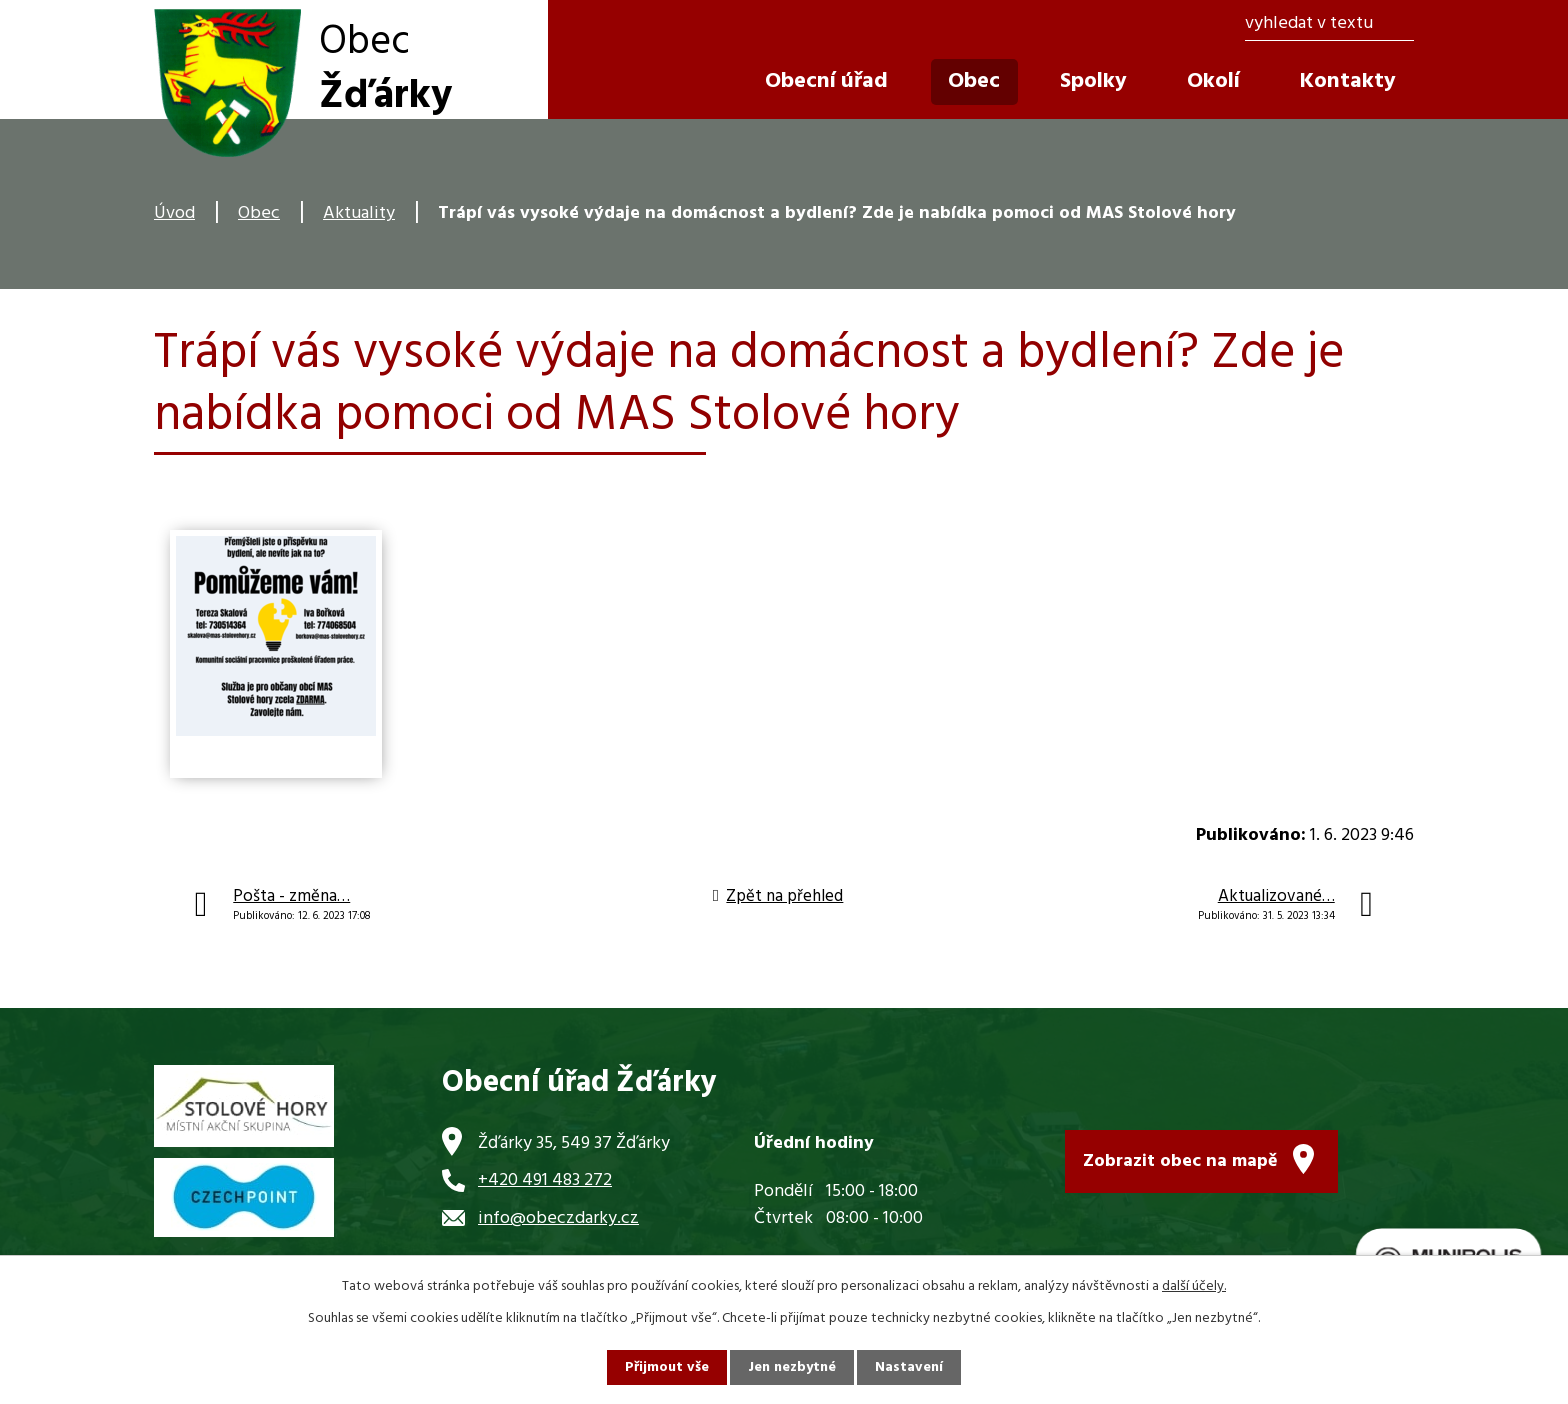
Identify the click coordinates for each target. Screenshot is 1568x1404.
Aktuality (359, 213)
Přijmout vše (667, 1367)
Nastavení (909, 1367)
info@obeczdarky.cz (558, 1218)
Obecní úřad (826, 81)
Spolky (1093, 81)
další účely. (1194, 1286)
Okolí (1213, 81)
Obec (259, 213)
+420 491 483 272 (545, 1180)
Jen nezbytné (792, 1367)
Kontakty (1348, 81)
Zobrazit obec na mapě (1180, 1161)
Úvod (174, 213)
